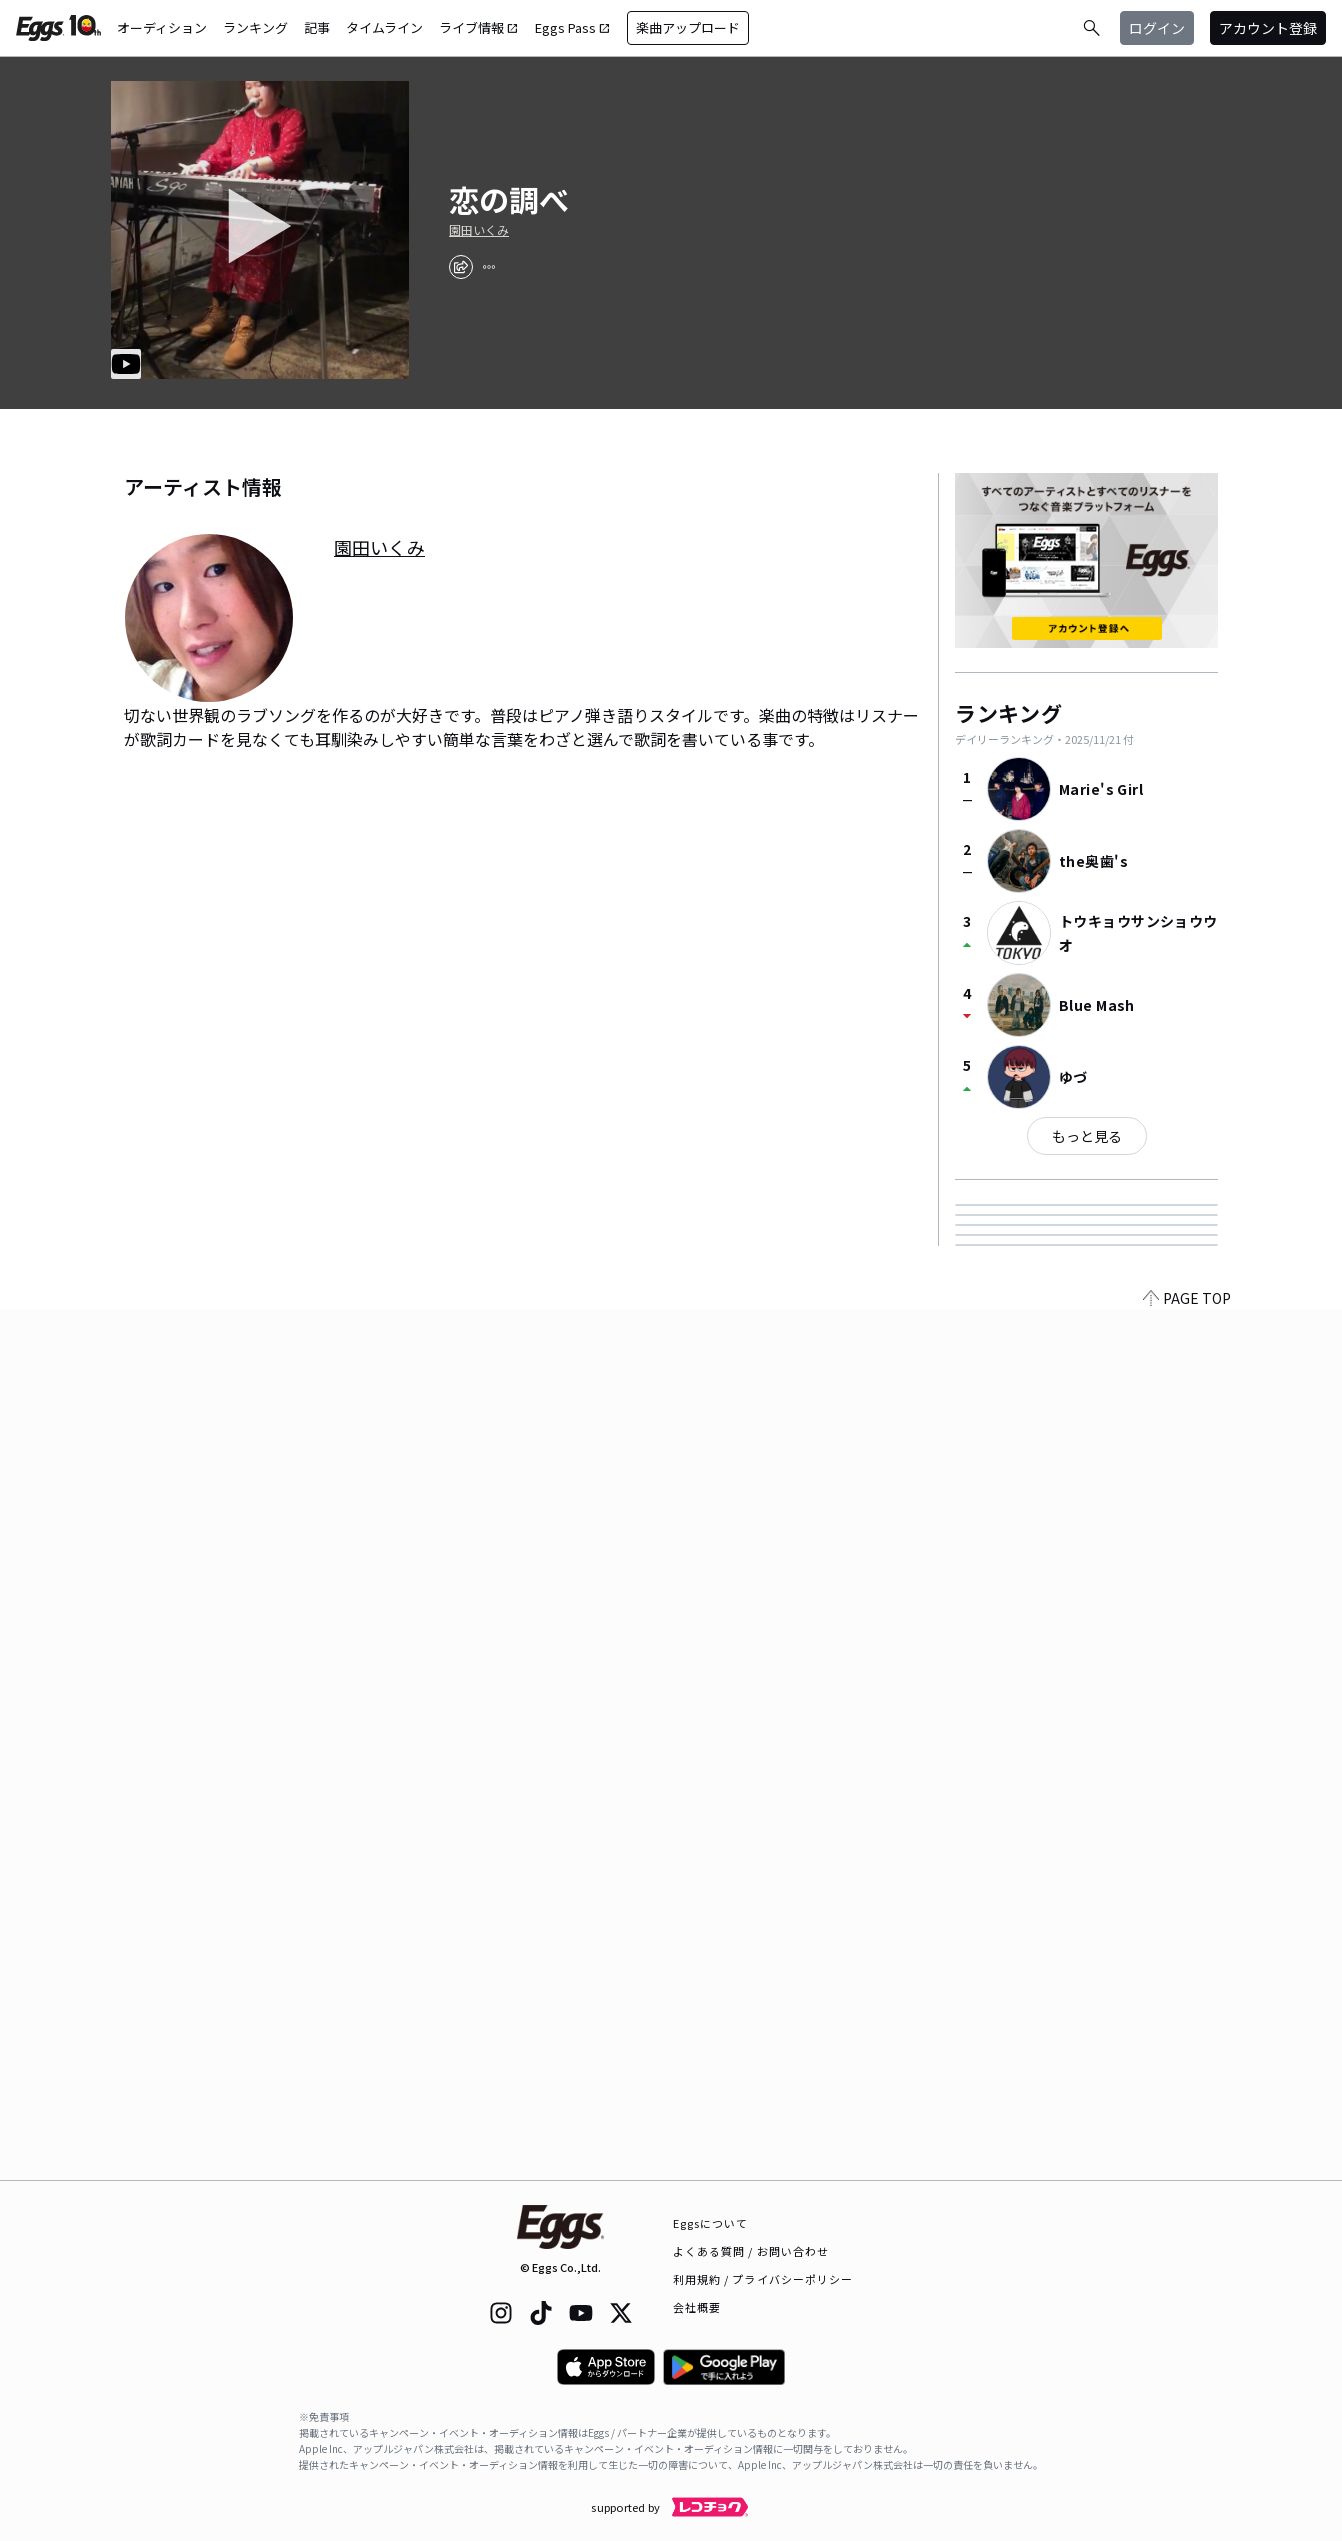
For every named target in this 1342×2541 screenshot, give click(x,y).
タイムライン (384, 27)
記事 (317, 27)
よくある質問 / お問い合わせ (751, 2251)
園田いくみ (479, 230)
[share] (461, 267)
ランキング (255, 27)
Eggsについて (711, 2223)
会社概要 (697, 2307)
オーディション (162, 27)
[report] (489, 267)
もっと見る (1087, 1136)
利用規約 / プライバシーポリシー (763, 2279)
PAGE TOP (1187, 2168)
